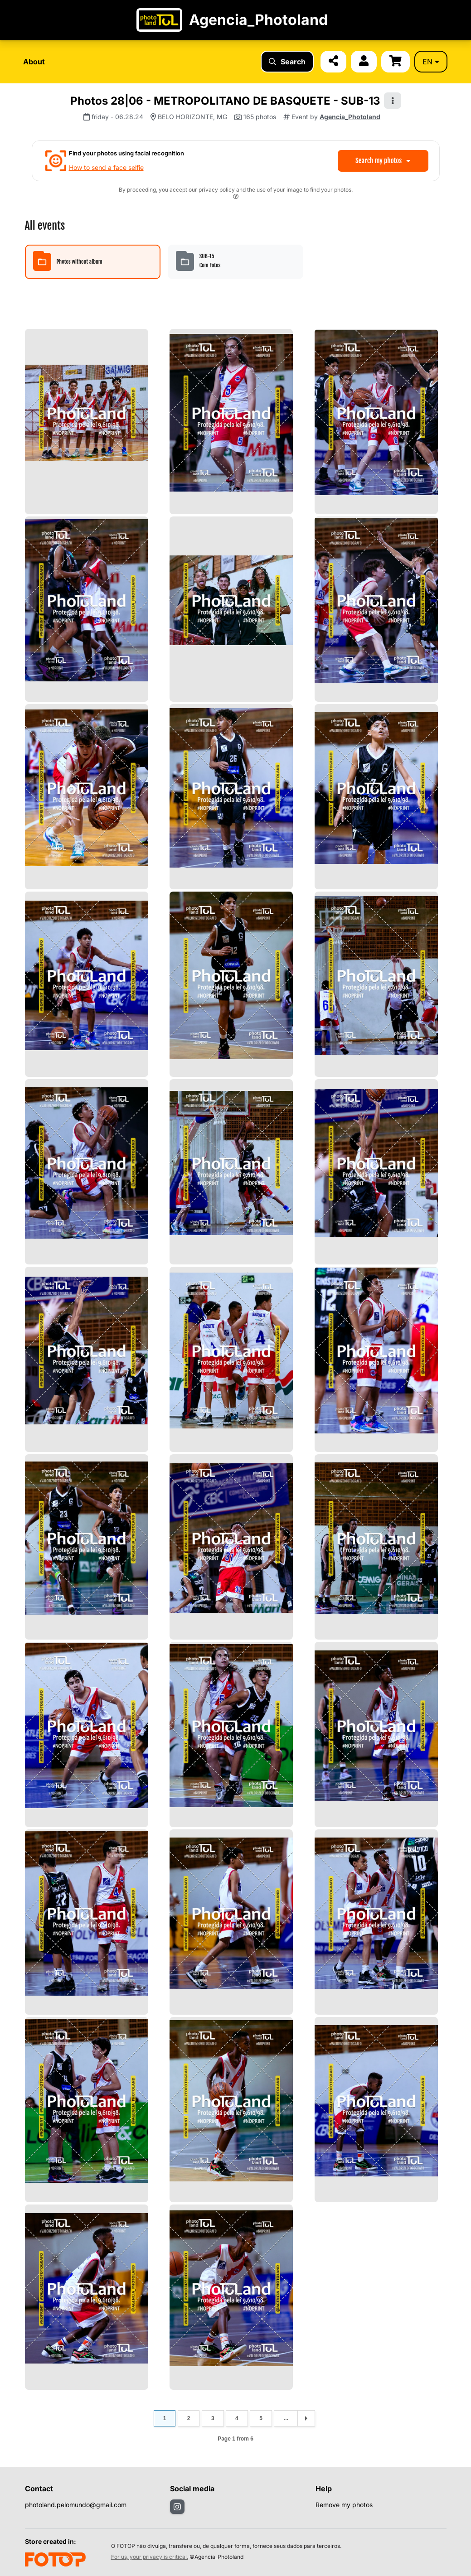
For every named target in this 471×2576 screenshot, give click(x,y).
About (34, 61)
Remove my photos (344, 2504)
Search (287, 61)
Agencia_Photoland (350, 117)
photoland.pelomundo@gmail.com (75, 2504)
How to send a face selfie (106, 167)
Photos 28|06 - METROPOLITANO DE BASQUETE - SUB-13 (225, 100)
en (430, 61)
